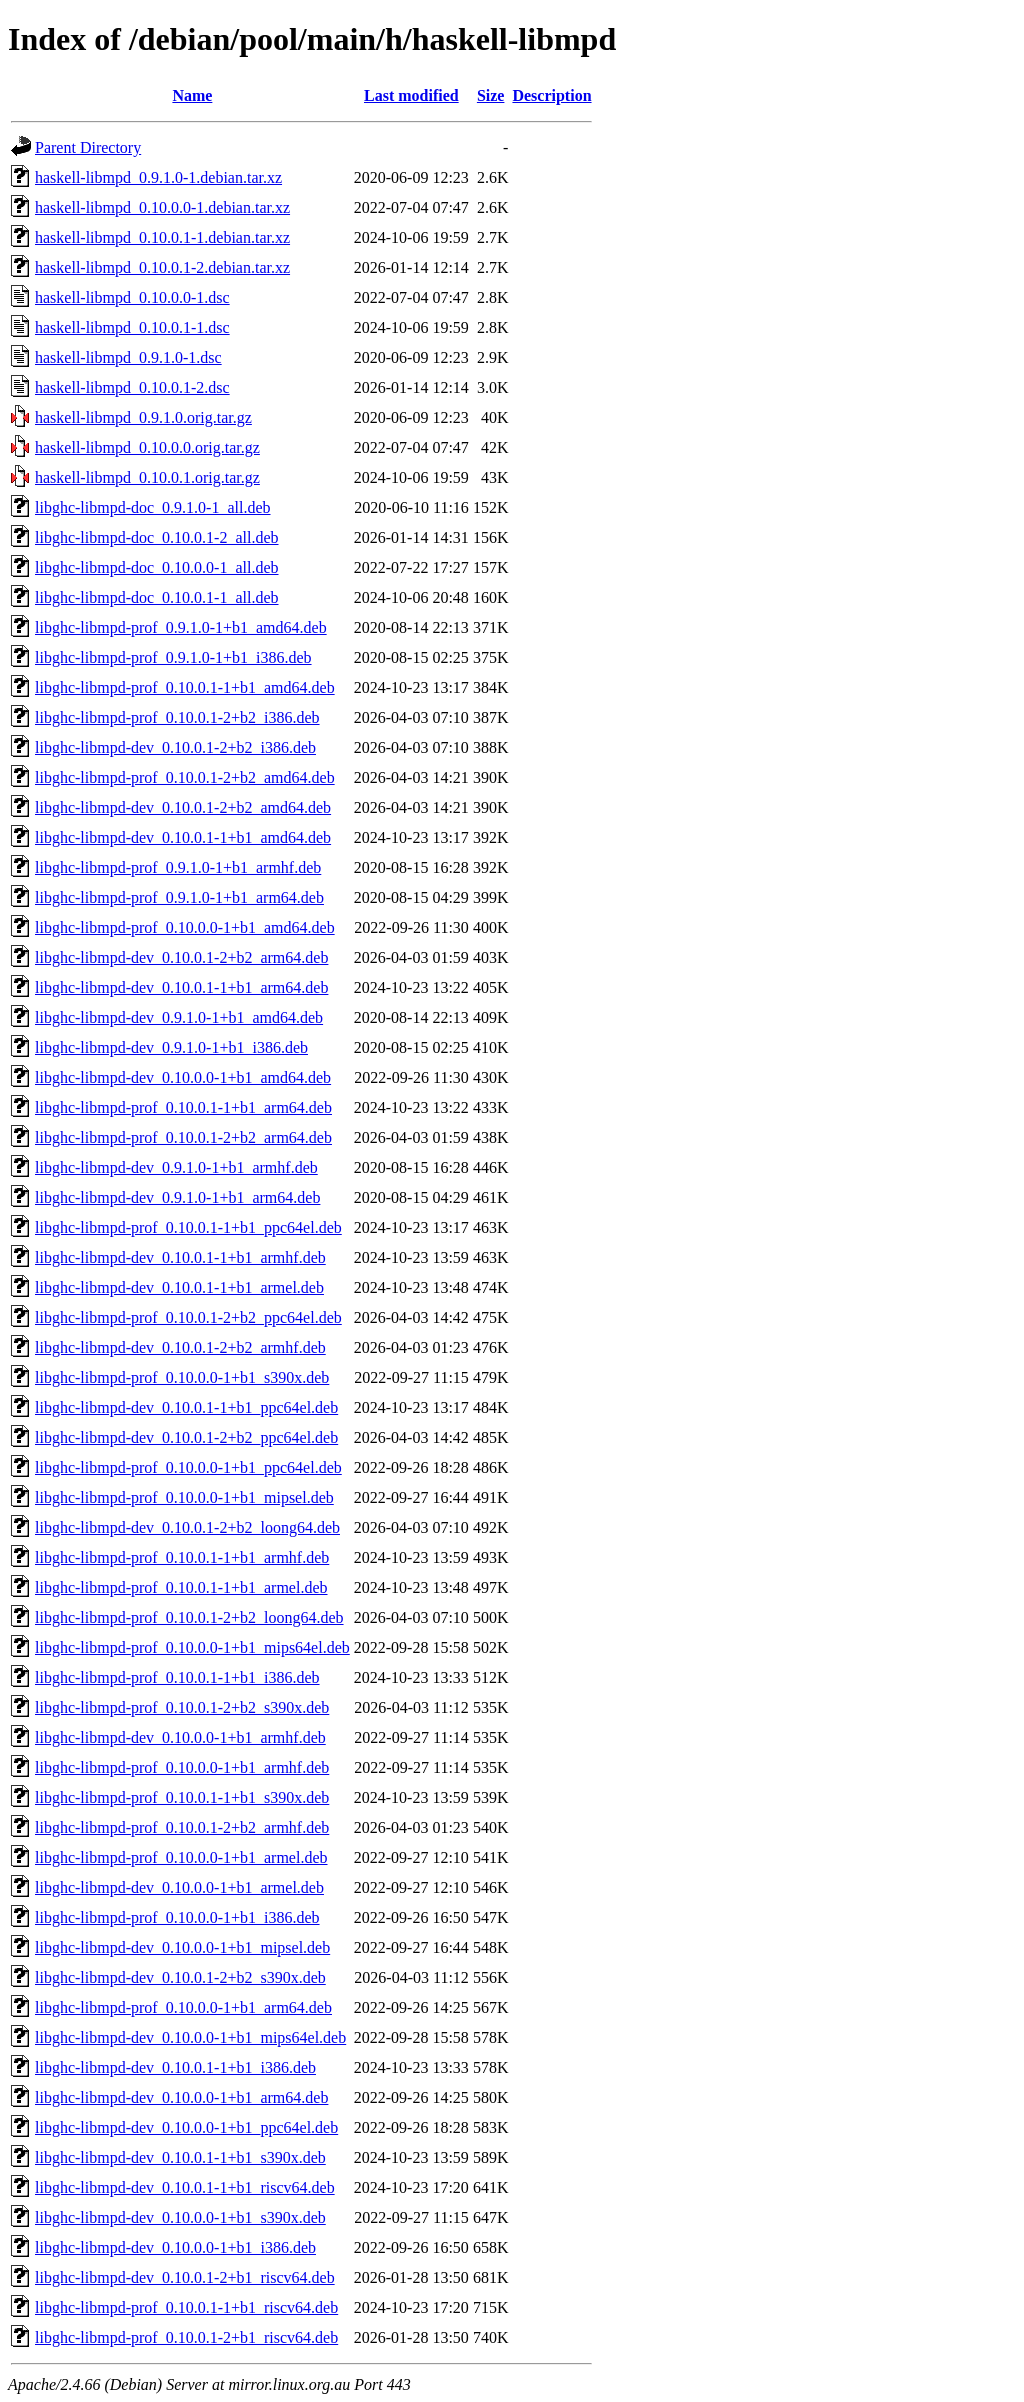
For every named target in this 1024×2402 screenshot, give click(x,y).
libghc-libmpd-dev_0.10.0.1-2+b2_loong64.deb (187, 1527)
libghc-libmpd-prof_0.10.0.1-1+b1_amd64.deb (185, 687)
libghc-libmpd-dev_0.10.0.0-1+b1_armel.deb (179, 1887)
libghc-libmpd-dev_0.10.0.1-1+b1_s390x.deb (180, 2157)
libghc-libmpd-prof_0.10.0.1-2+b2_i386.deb (177, 717)
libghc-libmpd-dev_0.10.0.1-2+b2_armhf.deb (180, 1347)
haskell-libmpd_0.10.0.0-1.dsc (132, 297)
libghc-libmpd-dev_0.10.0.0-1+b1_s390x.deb (180, 2217)
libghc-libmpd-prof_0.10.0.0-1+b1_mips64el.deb (192, 1647)
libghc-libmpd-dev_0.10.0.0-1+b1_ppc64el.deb (186, 2127)
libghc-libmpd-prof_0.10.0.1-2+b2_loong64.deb (189, 1617)
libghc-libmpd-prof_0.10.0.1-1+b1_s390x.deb (182, 1797)
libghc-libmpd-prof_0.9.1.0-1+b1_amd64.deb (181, 627)
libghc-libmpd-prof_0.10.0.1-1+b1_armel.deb (181, 1587)
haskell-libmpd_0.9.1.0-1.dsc (128, 357)
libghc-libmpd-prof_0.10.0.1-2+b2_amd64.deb (185, 777)
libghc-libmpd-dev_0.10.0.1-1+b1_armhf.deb (180, 1257)
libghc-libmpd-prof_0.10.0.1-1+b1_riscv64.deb (186, 2307)
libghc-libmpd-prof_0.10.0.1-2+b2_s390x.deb (182, 1707)
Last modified (411, 95)
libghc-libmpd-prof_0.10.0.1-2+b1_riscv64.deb (186, 2337)
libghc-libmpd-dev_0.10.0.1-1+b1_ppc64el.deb (186, 1407)
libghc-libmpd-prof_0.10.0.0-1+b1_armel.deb (181, 1857)
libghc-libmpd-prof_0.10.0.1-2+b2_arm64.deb (183, 1137)
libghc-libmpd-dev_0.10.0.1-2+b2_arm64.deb (181, 957)
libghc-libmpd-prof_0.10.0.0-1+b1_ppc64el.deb (188, 1467)
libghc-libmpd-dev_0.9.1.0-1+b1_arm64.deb (177, 1197)
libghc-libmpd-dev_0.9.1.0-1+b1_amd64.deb (179, 1017)
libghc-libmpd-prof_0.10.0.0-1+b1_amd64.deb (185, 927)
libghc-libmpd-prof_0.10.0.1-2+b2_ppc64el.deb (188, 1317)
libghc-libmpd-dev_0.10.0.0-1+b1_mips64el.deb (190, 2037)
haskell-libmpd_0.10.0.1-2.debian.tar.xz (162, 267)
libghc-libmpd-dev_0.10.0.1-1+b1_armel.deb (179, 1287)
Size (491, 95)
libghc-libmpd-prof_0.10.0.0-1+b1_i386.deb (177, 1917)
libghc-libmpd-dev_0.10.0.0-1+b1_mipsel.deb (182, 1947)
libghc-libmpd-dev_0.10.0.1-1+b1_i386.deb (175, 2067)
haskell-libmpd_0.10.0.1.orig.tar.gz (147, 477)
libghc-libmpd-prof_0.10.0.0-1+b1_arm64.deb (183, 2007)
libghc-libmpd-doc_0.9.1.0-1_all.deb (153, 507)
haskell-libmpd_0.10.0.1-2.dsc (132, 387)
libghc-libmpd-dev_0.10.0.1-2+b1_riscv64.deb (185, 2277)
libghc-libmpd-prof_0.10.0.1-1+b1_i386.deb (177, 1677)
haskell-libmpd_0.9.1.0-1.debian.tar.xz (158, 177)
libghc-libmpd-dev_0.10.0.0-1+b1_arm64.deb (181, 2097)
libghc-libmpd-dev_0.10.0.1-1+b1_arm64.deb (181, 987)
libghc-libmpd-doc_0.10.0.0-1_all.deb (157, 567)
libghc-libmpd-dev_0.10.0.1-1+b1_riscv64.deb (185, 2187)
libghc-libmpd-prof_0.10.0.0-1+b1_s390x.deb (182, 1377)
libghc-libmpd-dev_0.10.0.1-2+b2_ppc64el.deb (186, 1437)
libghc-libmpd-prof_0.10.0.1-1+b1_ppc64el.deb (188, 1227)
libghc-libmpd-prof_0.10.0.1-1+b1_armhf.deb (182, 1557)
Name (192, 95)
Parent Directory (88, 147)
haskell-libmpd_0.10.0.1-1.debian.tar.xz (162, 237)
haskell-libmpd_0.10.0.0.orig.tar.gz (147, 447)
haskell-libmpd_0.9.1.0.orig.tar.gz (143, 417)
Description (551, 95)
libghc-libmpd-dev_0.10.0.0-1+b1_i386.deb (175, 2247)
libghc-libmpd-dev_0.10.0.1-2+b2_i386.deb (175, 747)
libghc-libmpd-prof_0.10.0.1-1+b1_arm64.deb (183, 1107)
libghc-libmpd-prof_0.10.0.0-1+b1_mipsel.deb (184, 1497)
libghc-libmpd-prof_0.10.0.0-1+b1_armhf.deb (182, 1767)
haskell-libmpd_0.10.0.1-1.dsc (132, 327)
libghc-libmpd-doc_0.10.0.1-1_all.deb (157, 597)
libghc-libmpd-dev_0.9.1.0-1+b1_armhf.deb (176, 1167)
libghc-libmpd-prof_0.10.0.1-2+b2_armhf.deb (182, 1827)
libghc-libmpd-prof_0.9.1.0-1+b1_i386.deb (173, 657)
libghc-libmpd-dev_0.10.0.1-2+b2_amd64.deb (183, 807)
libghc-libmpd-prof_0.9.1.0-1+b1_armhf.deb (178, 867)
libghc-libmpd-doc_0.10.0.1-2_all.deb (157, 537)
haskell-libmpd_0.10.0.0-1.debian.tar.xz (162, 207)
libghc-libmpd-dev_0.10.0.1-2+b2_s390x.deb (180, 1977)
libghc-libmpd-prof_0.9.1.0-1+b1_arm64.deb (179, 897)
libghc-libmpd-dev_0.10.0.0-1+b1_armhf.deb (180, 1737)
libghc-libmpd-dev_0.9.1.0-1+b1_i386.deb (171, 1047)
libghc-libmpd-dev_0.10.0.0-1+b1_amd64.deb (183, 1077)
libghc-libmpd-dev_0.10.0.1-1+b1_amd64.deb (183, 837)
